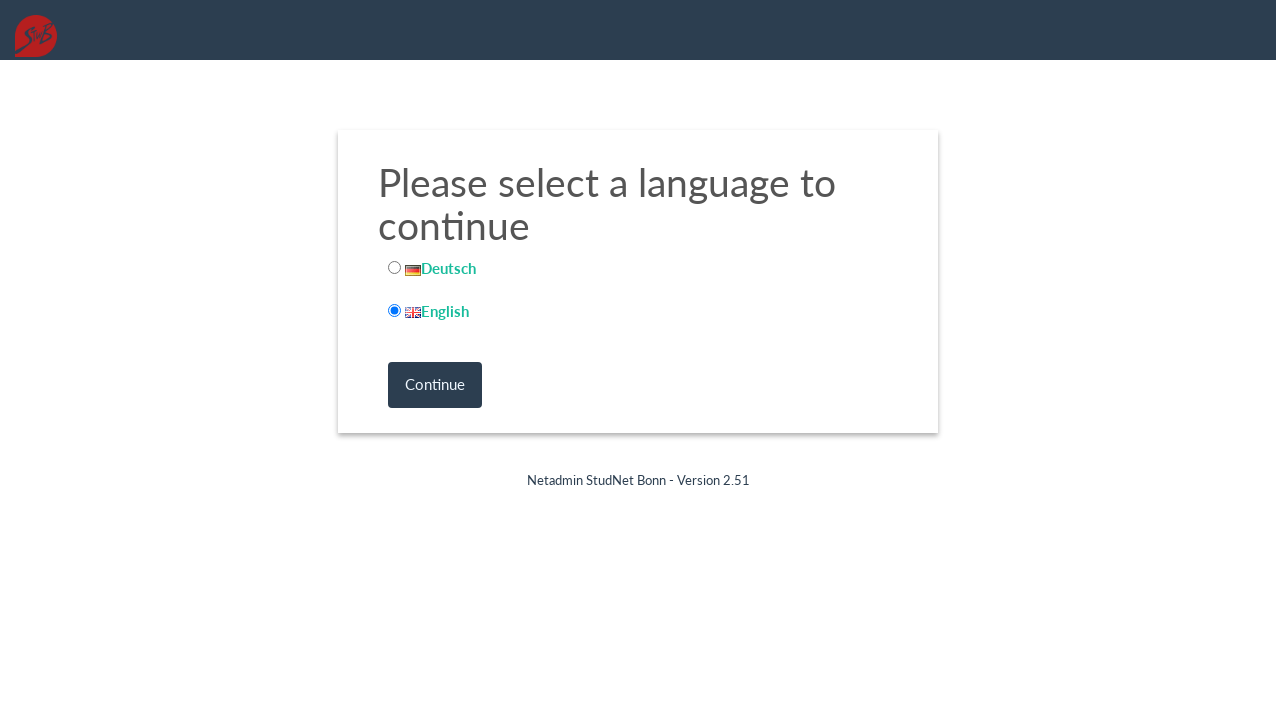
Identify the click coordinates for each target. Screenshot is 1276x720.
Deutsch (440, 268)
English (437, 311)
